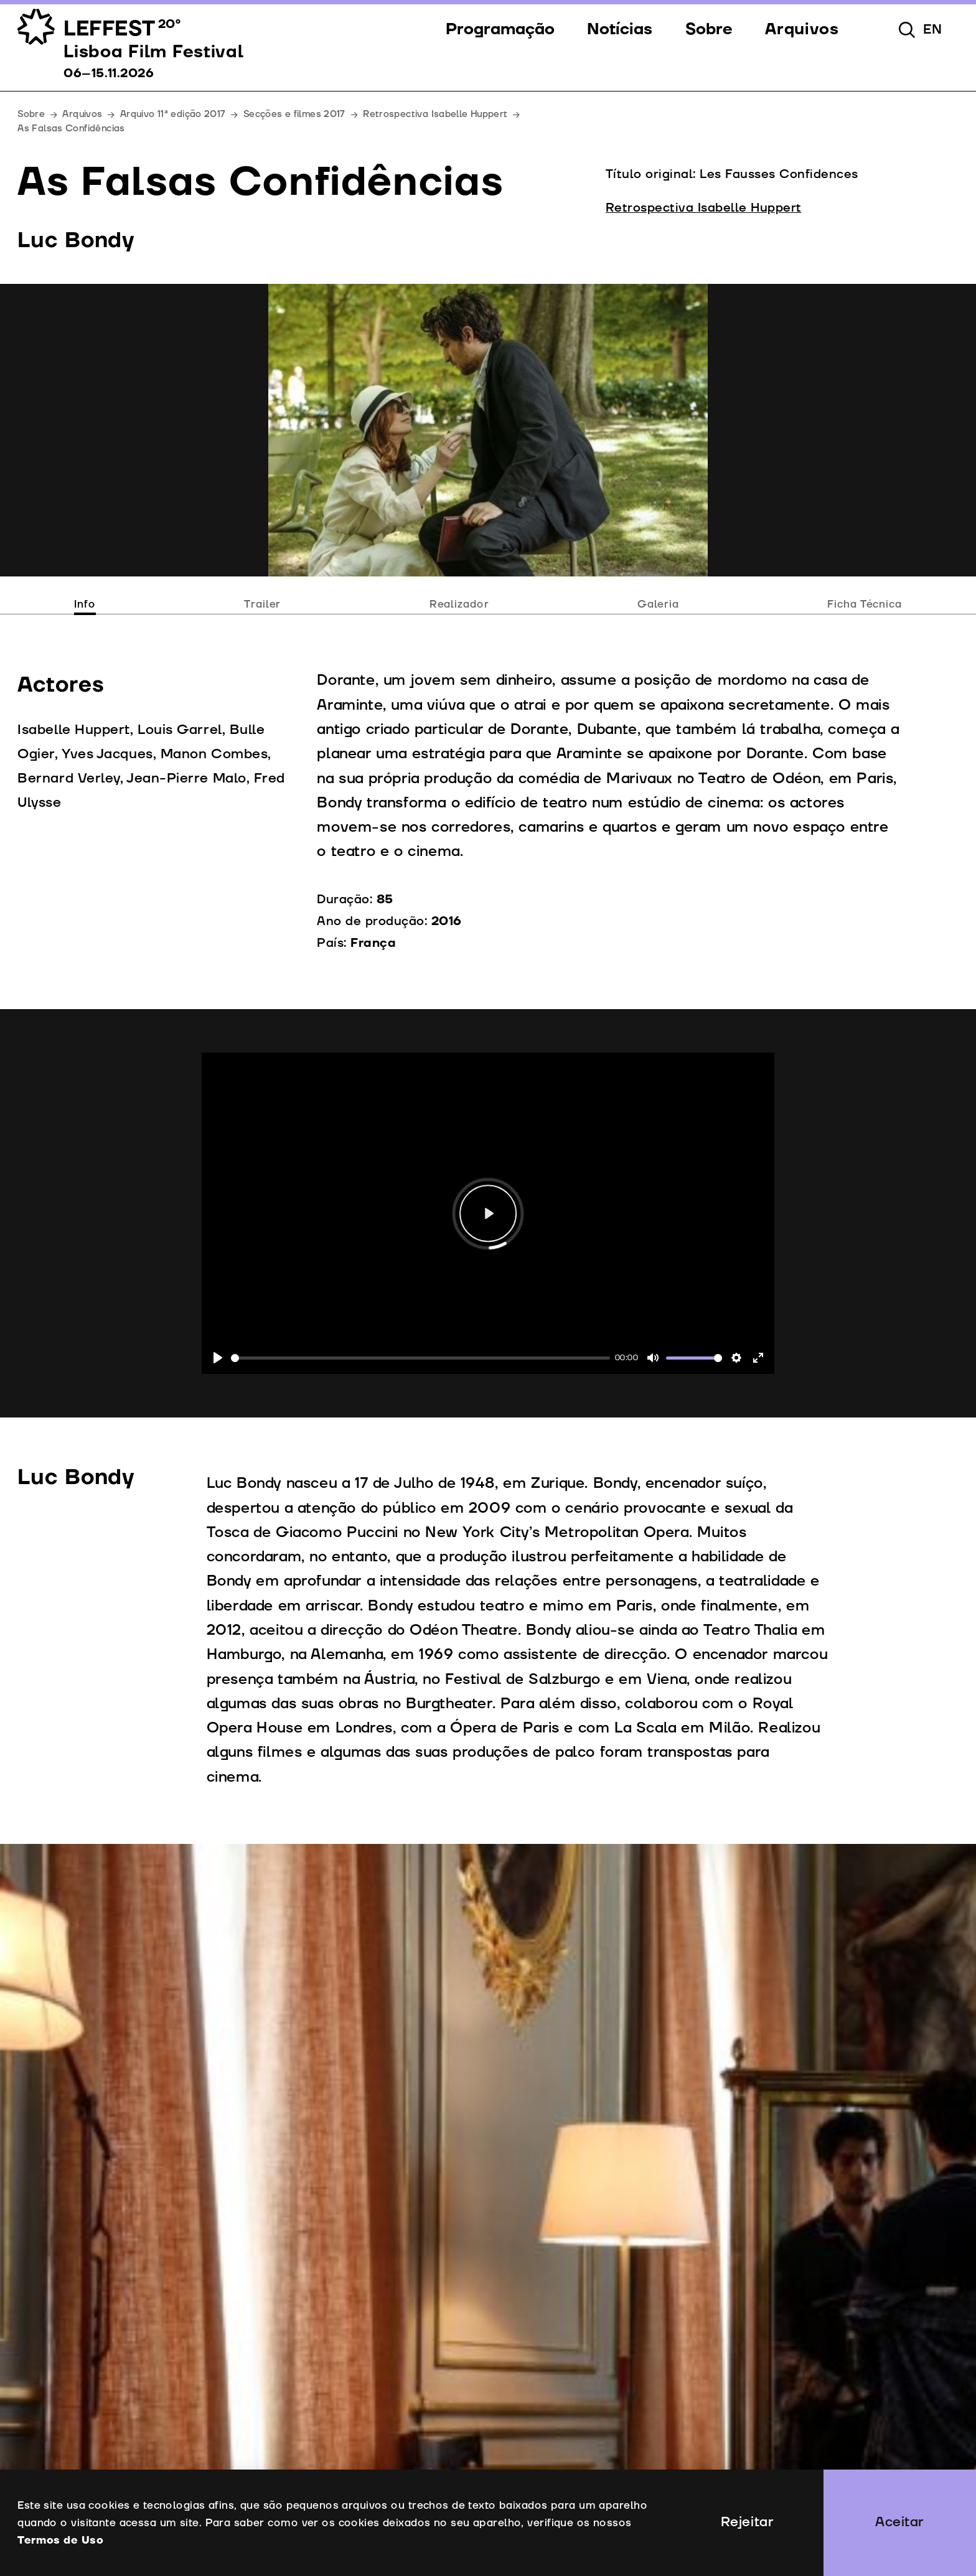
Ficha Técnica (864, 604)
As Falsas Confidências (70, 128)
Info (85, 604)
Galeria (658, 604)
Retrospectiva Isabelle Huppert (435, 114)
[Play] (218, 1358)
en (932, 30)
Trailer (262, 604)
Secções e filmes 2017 (294, 114)
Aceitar (899, 2522)
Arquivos (82, 114)
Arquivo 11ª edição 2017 (173, 114)
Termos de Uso (60, 2540)
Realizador (459, 604)
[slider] (420, 1358)
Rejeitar (747, 2522)
